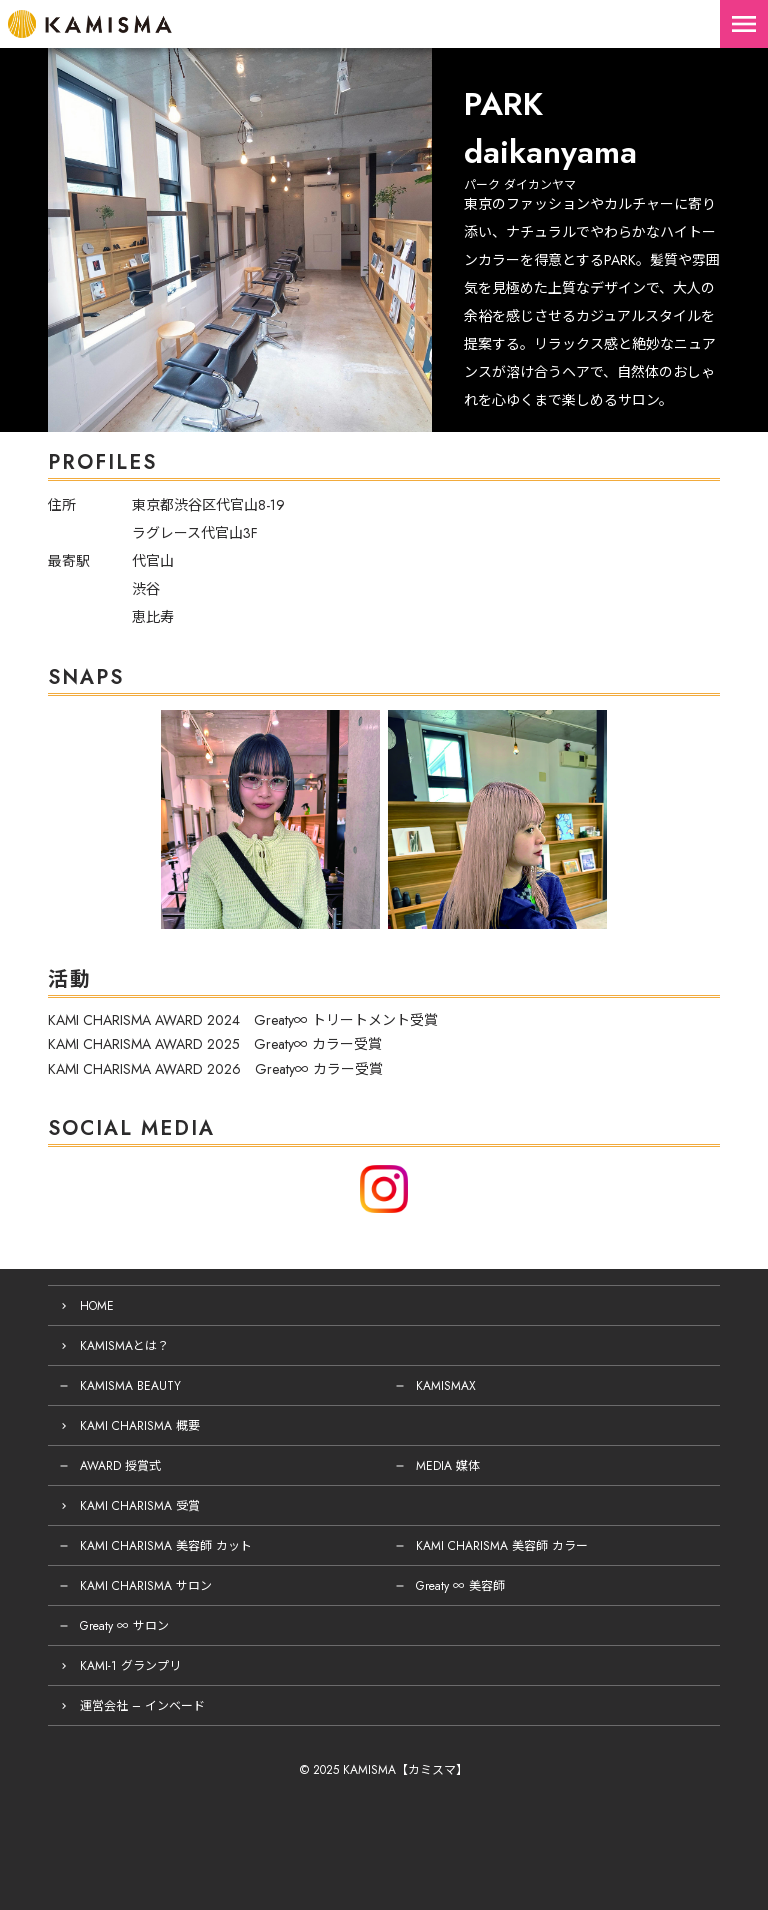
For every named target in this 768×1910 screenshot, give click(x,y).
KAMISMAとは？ (124, 1346)
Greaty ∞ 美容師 (460, 1586)
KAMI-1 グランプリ (130, 1666)
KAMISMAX (446, 1386)
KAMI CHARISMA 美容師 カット (166, 1546)
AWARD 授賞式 (120, 1466)
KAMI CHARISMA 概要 (140, 1426)
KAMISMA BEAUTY (130, 1386)
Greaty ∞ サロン (124, 1626)
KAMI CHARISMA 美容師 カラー (502, 1546)
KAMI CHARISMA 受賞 (140, 1506)
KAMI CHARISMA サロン (146, 1586)
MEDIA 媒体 (448, 1466)
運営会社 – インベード (142, 1706)
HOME (97, 1306)
